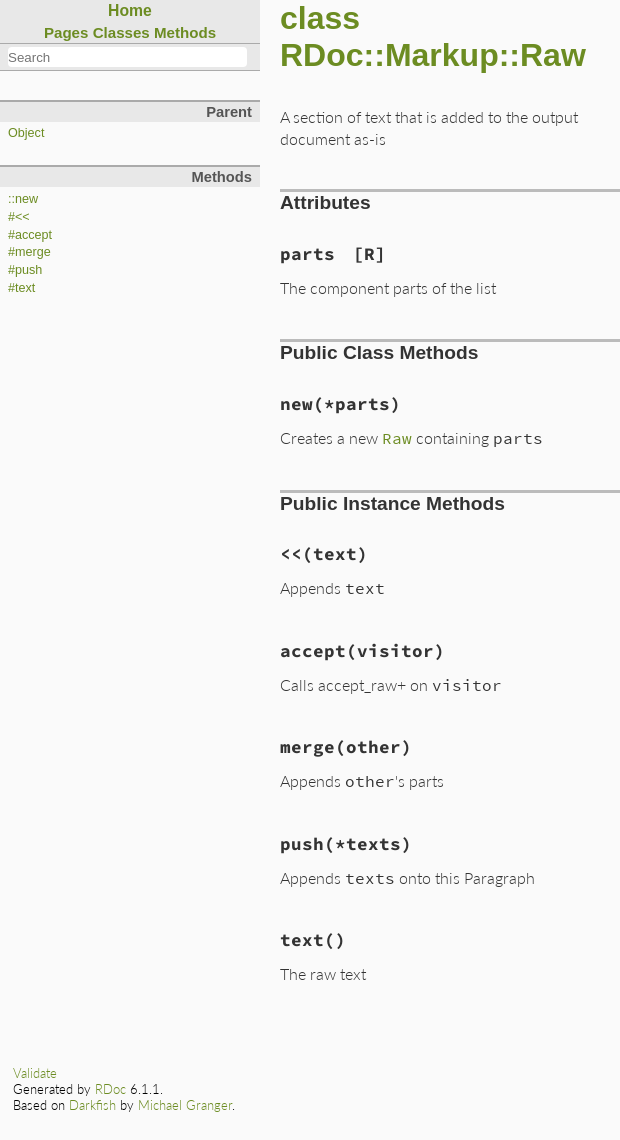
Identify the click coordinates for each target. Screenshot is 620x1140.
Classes (121, 32)
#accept (30, 235)
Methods (185, 32)
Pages (66, 32)
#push (25, 270)
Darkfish (92, 1105)
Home (130, 10)
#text (21, 288)
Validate (35, 1073)
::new (23, 199)
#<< (19, 217)
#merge (29, 252)
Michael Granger (185, 1105)
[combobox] (127, 57)
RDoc (110, 1089)
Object (26, 133)
